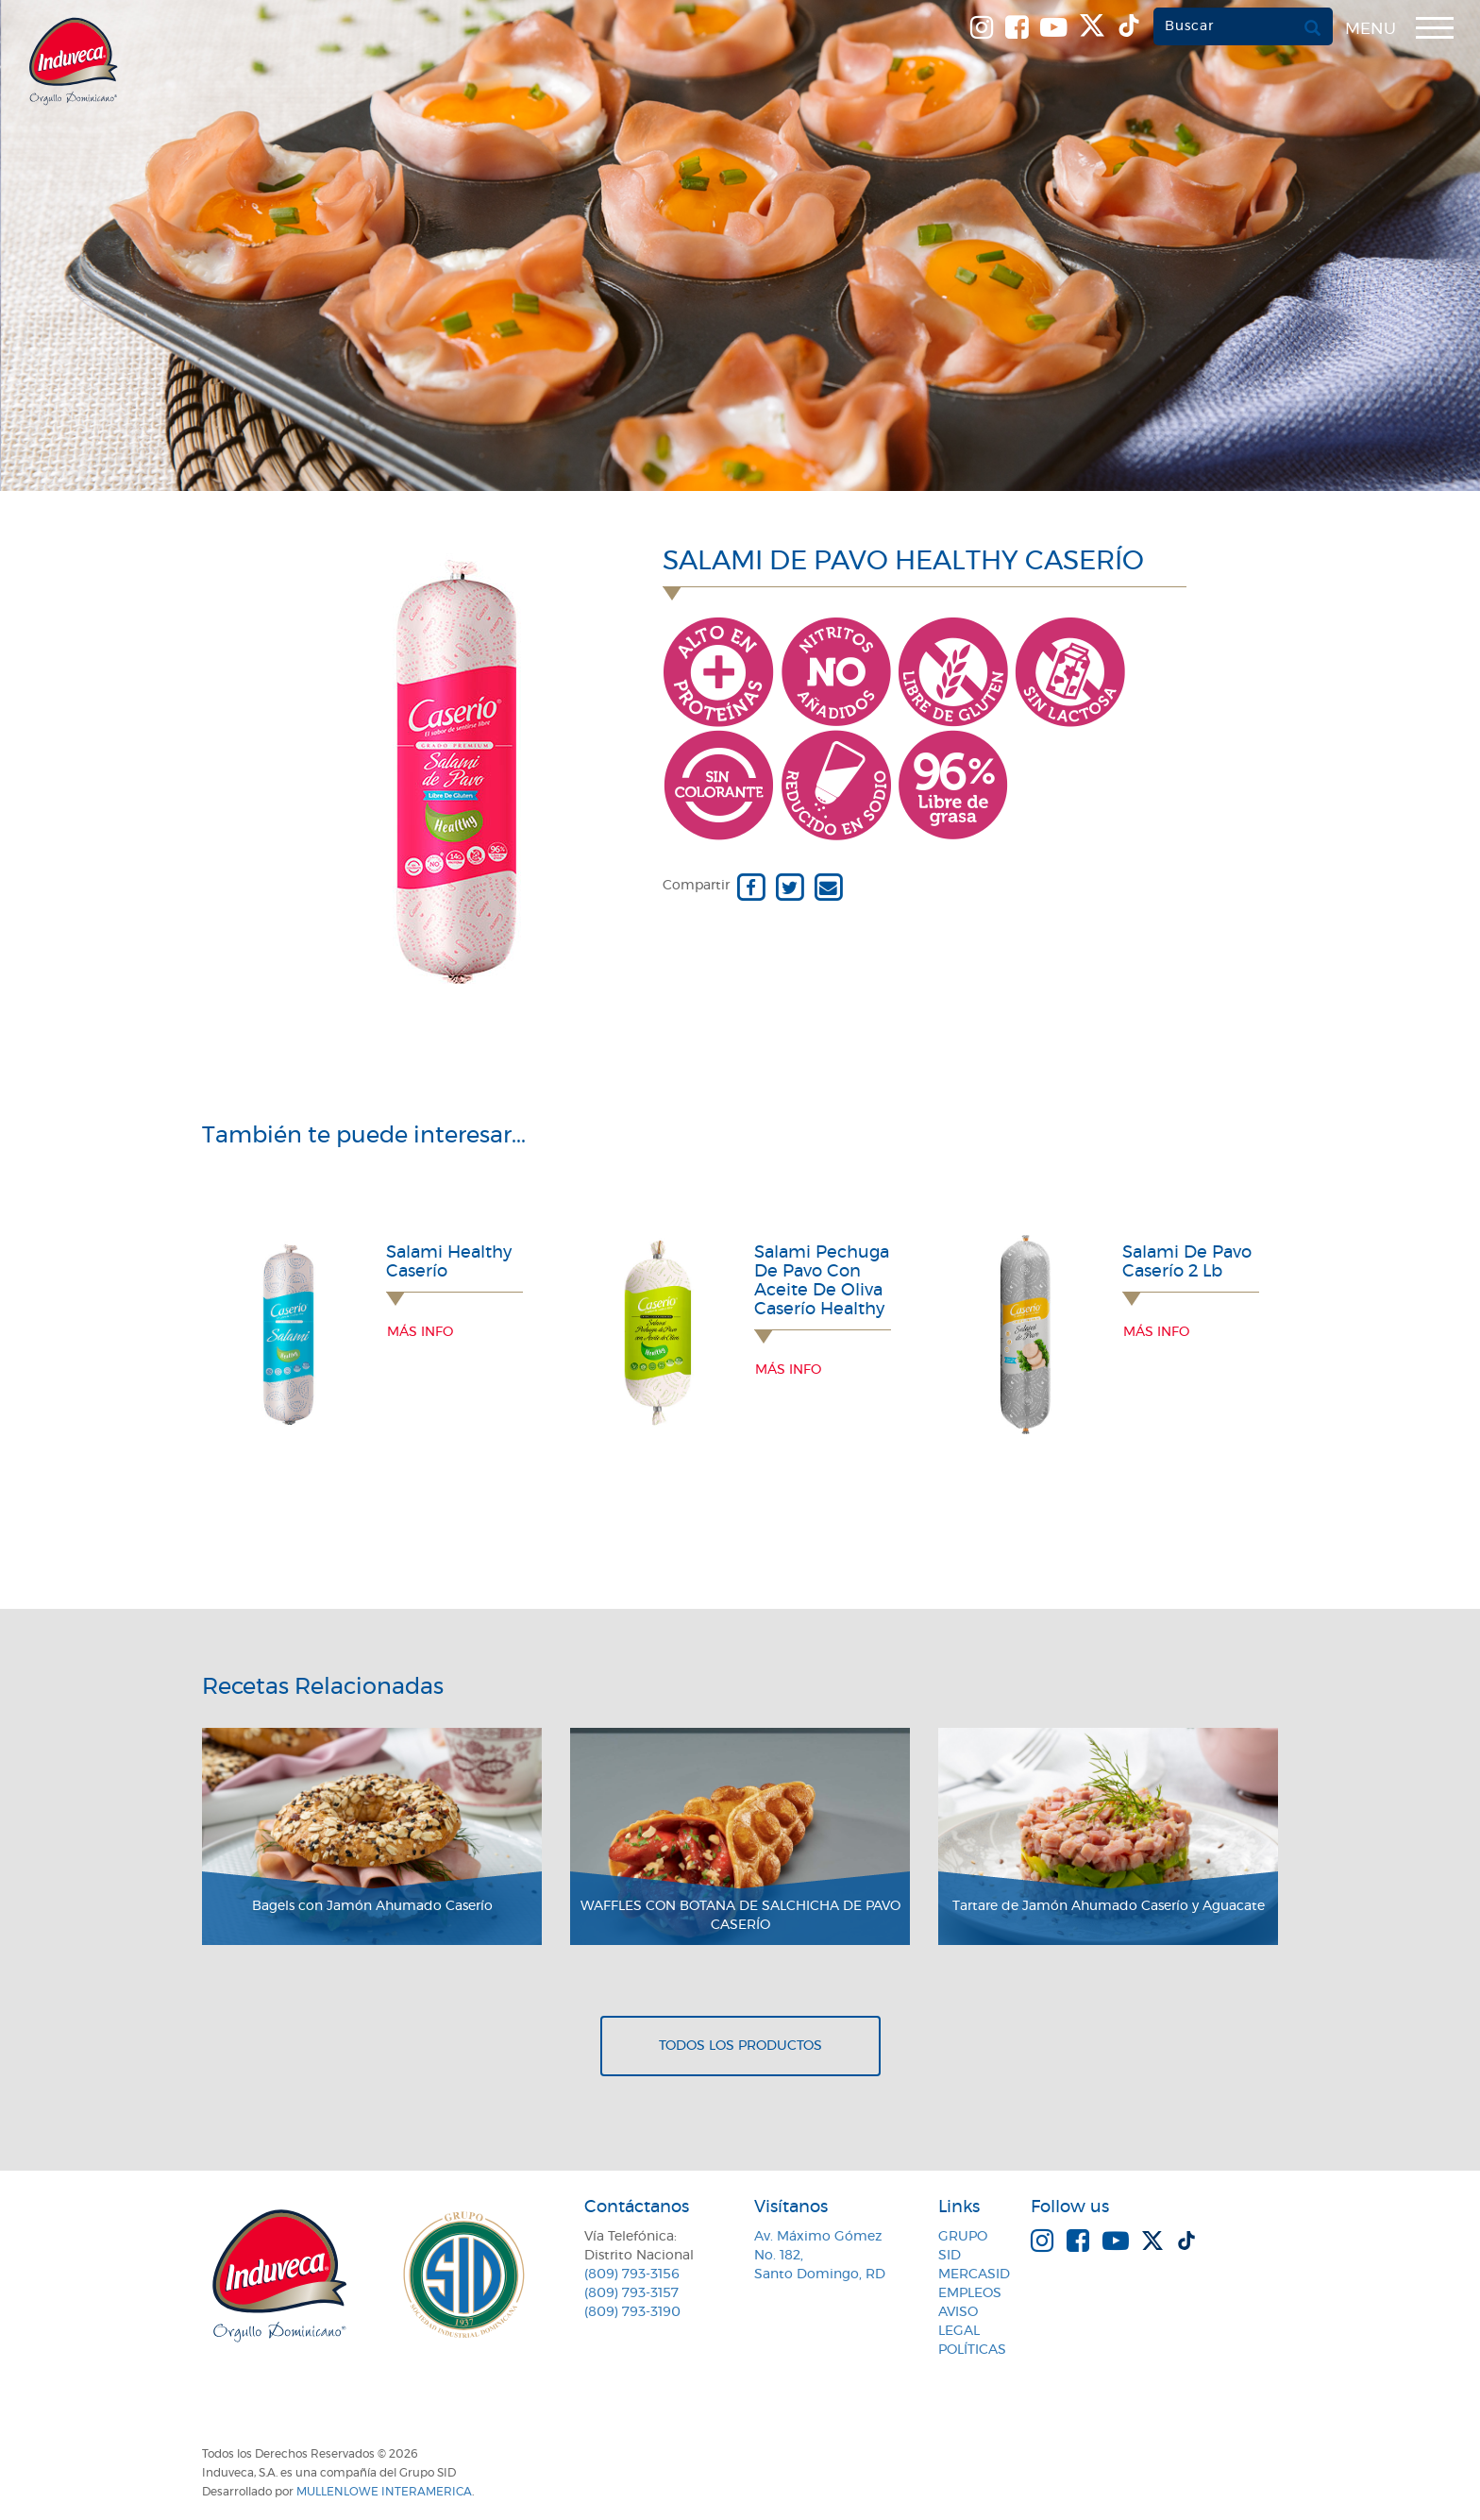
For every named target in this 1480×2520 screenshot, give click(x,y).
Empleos (969, 2293)
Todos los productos (740, 2046)
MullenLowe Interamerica (384, 2491)
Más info (420, 1332)
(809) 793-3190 (632, 2312)
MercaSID (974, 2274)
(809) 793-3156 (632, 2274)
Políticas (972, 2350)
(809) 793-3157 (631, 2293)
